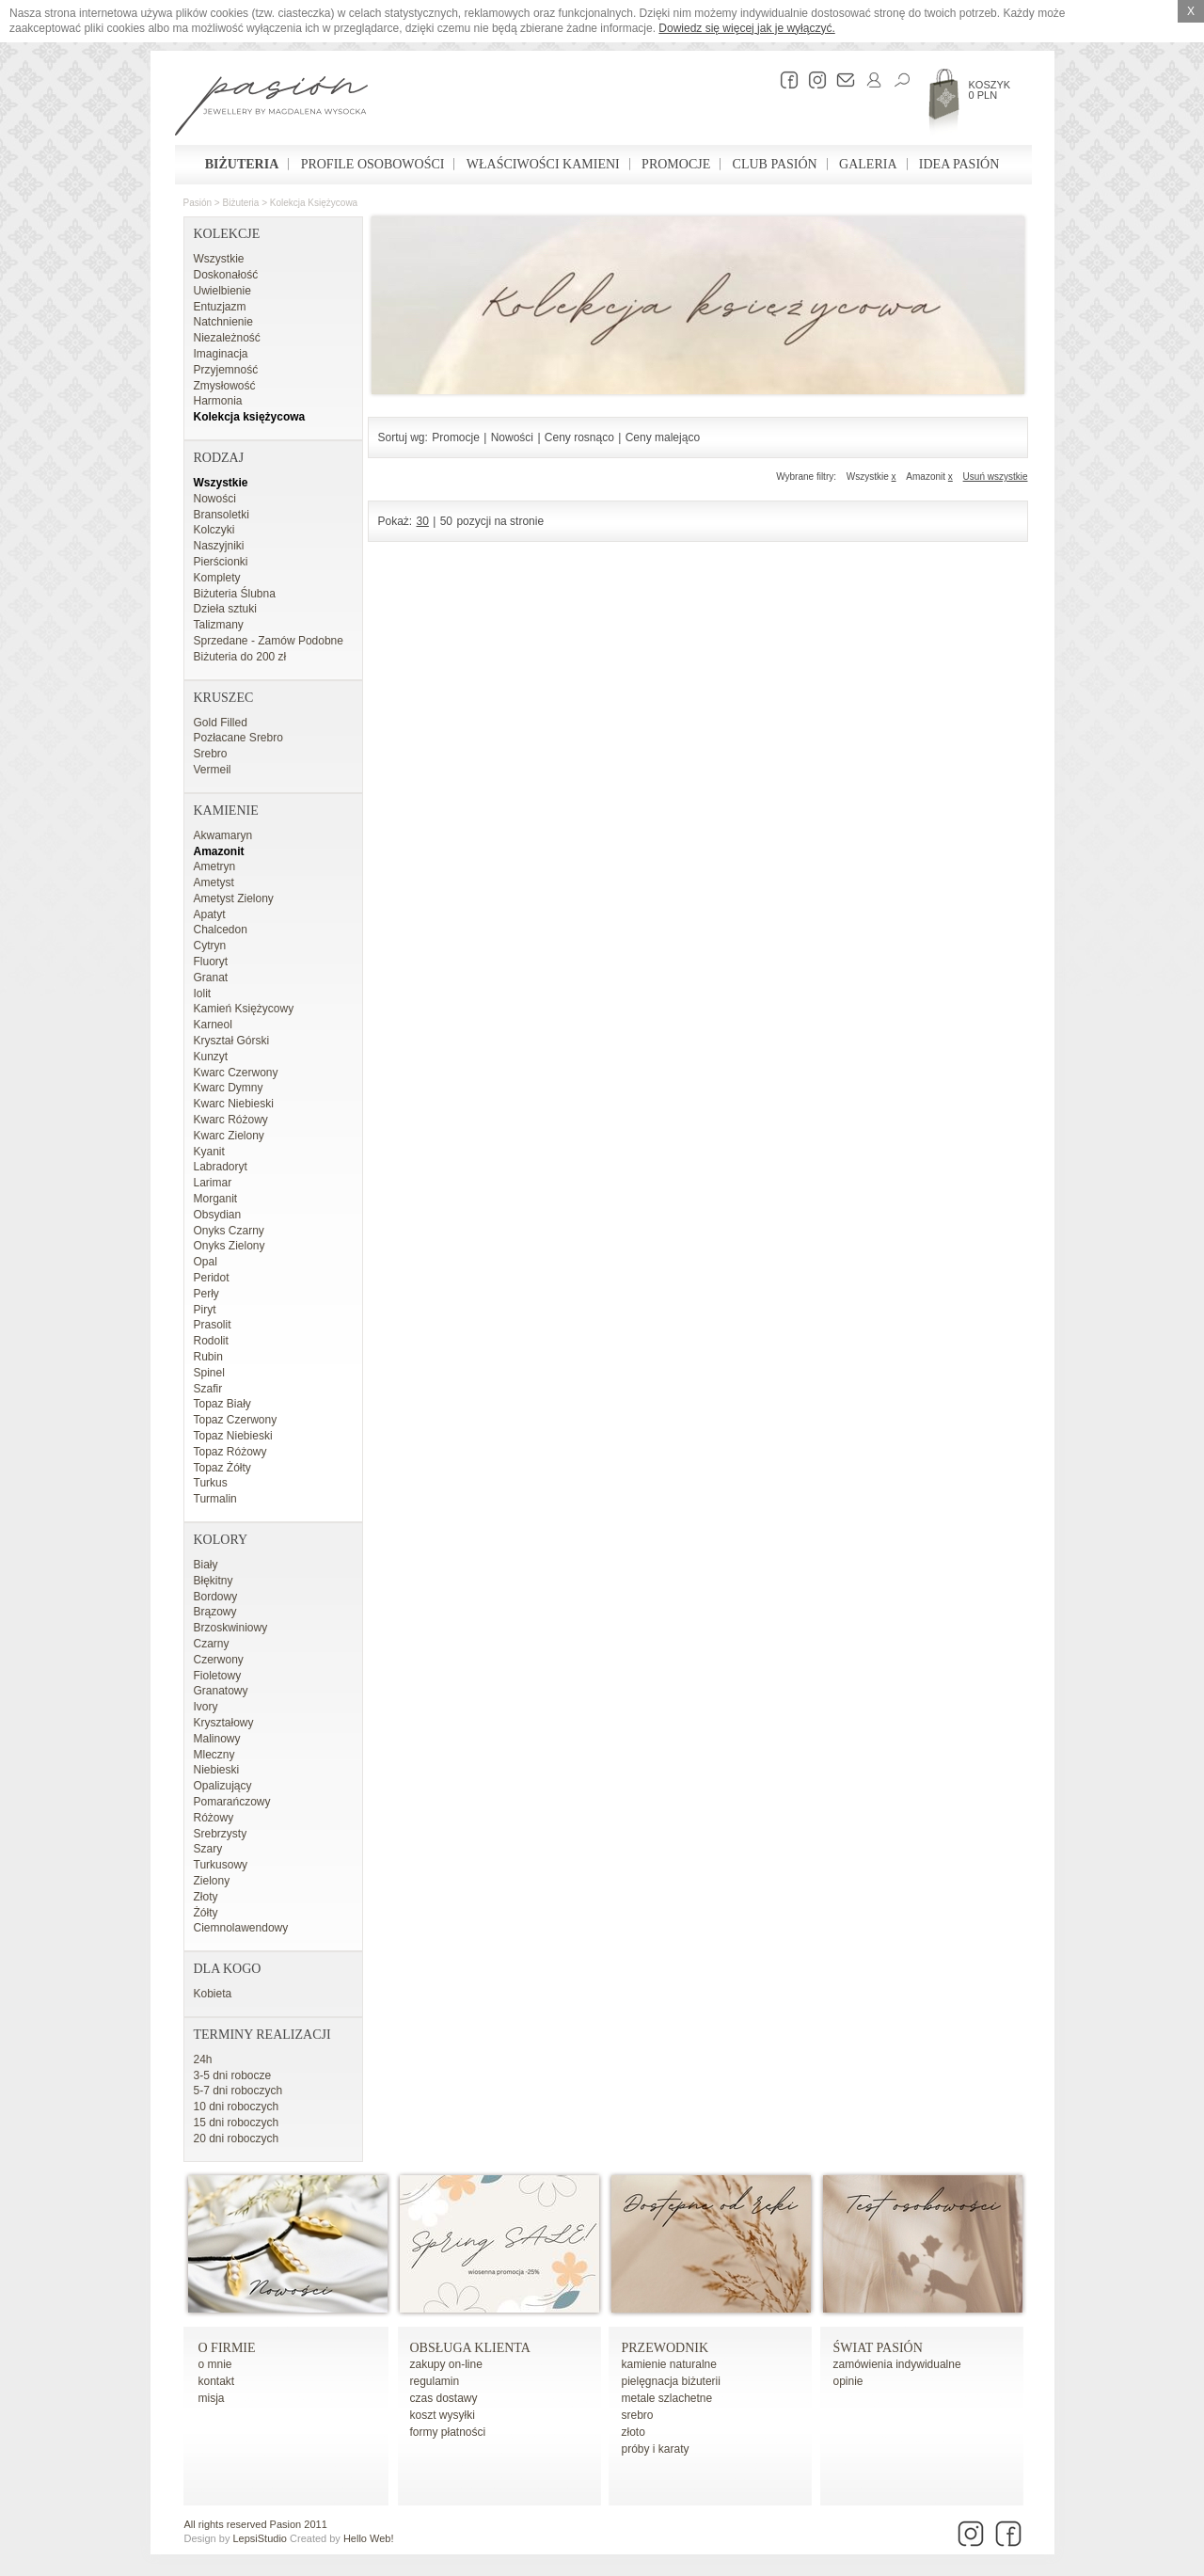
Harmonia (218, 400)
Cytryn (210, 945)
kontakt (216, 2381)
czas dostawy (444, 2398)
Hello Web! (368, 2538)
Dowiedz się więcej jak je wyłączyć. (746, 28)
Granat (211, 977)
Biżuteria (242, 164)
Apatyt (210, 914)
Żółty (206, 1912)
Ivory (206, 1706)
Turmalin (215, 1498)
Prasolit (212, 1324)
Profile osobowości (373, 164)
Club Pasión (775, 164)
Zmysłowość (225, 385)
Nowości (215, 498)
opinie (848, 2381)
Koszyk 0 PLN (990, 90)
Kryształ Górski (232, 1040)
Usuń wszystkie (995, 476)
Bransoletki (221, 514)
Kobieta (213, 1993)
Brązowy (215, 1611)
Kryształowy (224, 1722)
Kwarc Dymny (228, 1087)
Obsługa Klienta (470, 2348)
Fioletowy (218, 1675)
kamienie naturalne (669, 2364)
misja (211, 2398)
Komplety (217, 577)
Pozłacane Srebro (238, 737)
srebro (638, 2415)
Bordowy (216, 1596)
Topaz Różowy (230, 1451)
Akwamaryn (223, 835)
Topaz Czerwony (235, 1419)
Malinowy (217, 1738)
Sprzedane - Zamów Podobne (268, 640)
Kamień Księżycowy (244, 1008)
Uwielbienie (222, 290)
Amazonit (219, 851)
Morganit (216, 1198)
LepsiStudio (259, 2538)
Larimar (213, 1182)
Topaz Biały (222, 1403)
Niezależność (227, 337)
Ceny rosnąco (579, 437)
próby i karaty (655, 2449)
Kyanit (209, 1151)
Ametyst (214, 882)
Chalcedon (220, 929)
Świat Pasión (878, 2348)
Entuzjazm (220, 306)
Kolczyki (214, 529)
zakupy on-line (446, 2364)
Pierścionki (221, 561)
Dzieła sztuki (225, 608)
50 (446, 521)
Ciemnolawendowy (241, 1927)
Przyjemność (226, 369)
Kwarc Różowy (231, 1119)
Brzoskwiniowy (231, 1627)
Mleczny (214, 1754)
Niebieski (217, 1769)
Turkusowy (221, 1864)
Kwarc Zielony (229, 1135)
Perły (206, 1293)
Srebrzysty (220, 1833)
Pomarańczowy (232, 1801)
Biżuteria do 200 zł (240, 656)
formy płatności (448, 2432)
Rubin (208, 1356)
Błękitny (213, 1580)
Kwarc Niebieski (234, 1103)
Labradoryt (220, 1166)
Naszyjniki (219, 545)
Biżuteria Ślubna (235, 593)
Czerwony (219, 1659)
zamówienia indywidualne (897, 2364)
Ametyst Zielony (234, 898)
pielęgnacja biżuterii (671, 2381)
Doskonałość (226, 274)
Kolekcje (227, 234)
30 (423, 521)
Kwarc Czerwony (236, 1072)
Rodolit (211, 1340)
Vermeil (212, 769)
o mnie (215, 2364)
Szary (208, 1848)
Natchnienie (223, 321)
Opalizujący (223, 1785)
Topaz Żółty (222, 1467)
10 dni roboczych (236, 2106)
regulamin (435, 2381)
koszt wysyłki (442, 2415)
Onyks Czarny (229, 1230)
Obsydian (218, 1214)
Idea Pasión (959, 164)
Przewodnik (665, 2348)
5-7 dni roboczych (238, 2090)
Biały (206, 1564)
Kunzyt (211, 1056)
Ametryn (215, 866)
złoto (633, 2432)
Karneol (213, 1024)
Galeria (867, 164)
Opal (205, 1261)
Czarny (212, 1643)
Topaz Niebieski (233, 1435)
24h (203, 2059)
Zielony (212, 1880)
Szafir (208, 1388)
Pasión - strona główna (271, 108)
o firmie (227, 2348)
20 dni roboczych (236, 2138)
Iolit (203, 993)
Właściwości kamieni (543, 164)
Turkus (211, 1482)
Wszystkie (219, 258)
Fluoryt (211, 961)
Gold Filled (220, 722)
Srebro (211, 753)
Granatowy (221, 1690)
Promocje (676, 164)
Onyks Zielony (229, 1245)
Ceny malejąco (663, 437)
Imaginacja (221, 353)
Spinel (209, 1372)
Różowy (214, 1817)
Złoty (206, 1896)
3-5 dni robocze (233, 2075)
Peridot (212, 1277)
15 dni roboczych (236, 2122)
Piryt (205, 1309)
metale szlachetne (667, 2398)
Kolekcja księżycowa (313, 203)
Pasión (198, 203)
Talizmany (219, 624)
